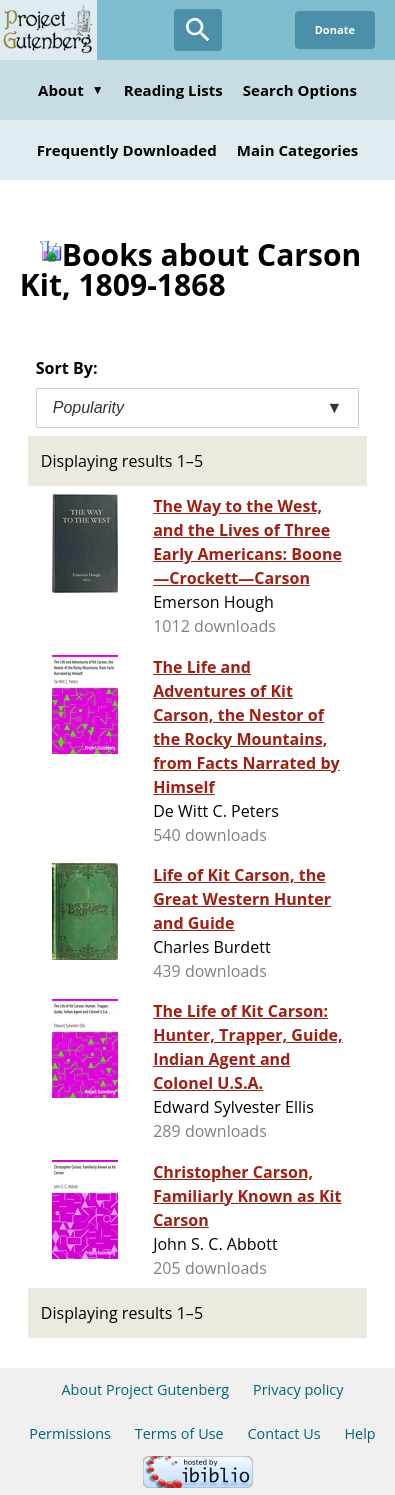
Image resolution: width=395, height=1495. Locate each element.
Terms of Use (179, 1433)
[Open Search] (198, 30)
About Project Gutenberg (145, 1389)
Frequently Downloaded (127, 150)
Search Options (300, 90)
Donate (335, 29)
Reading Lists (173, 90)
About (71, 90)
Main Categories (298, 150)
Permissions (70, 1433)
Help (359, 1433)
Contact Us (283, 1433)
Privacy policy (298, 1389)
